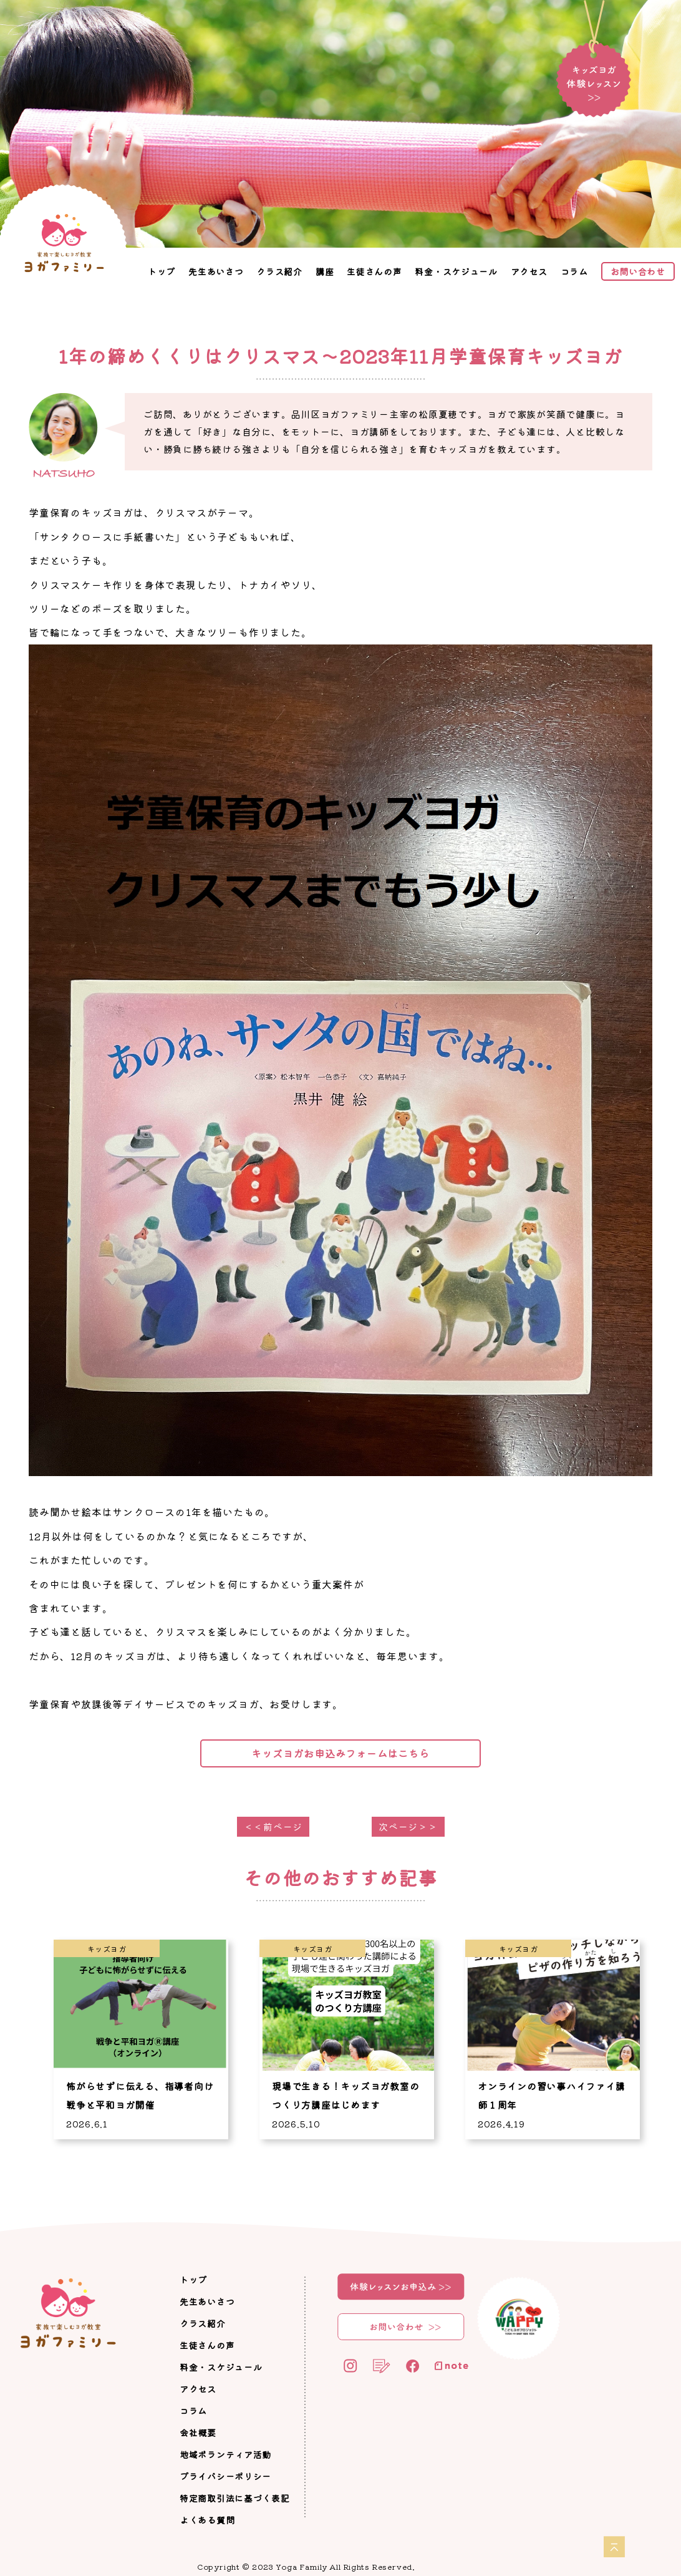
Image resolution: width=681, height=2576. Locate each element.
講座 (325, 271)
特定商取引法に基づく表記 (234, 2498)
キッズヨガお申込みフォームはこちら (340, 1753)
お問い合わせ (638, 271)
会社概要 (198, 2432)
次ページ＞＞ (408, 1826)
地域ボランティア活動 (225, 2454)
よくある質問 (207, 2520)
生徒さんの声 (374, 271)
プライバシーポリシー (225, 2476)
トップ (161, 271)
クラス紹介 (279, 271)
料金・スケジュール (456, 271)
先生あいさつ (215, 271)
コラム (574, 271)
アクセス (529, 271)
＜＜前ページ (273, 1826)
